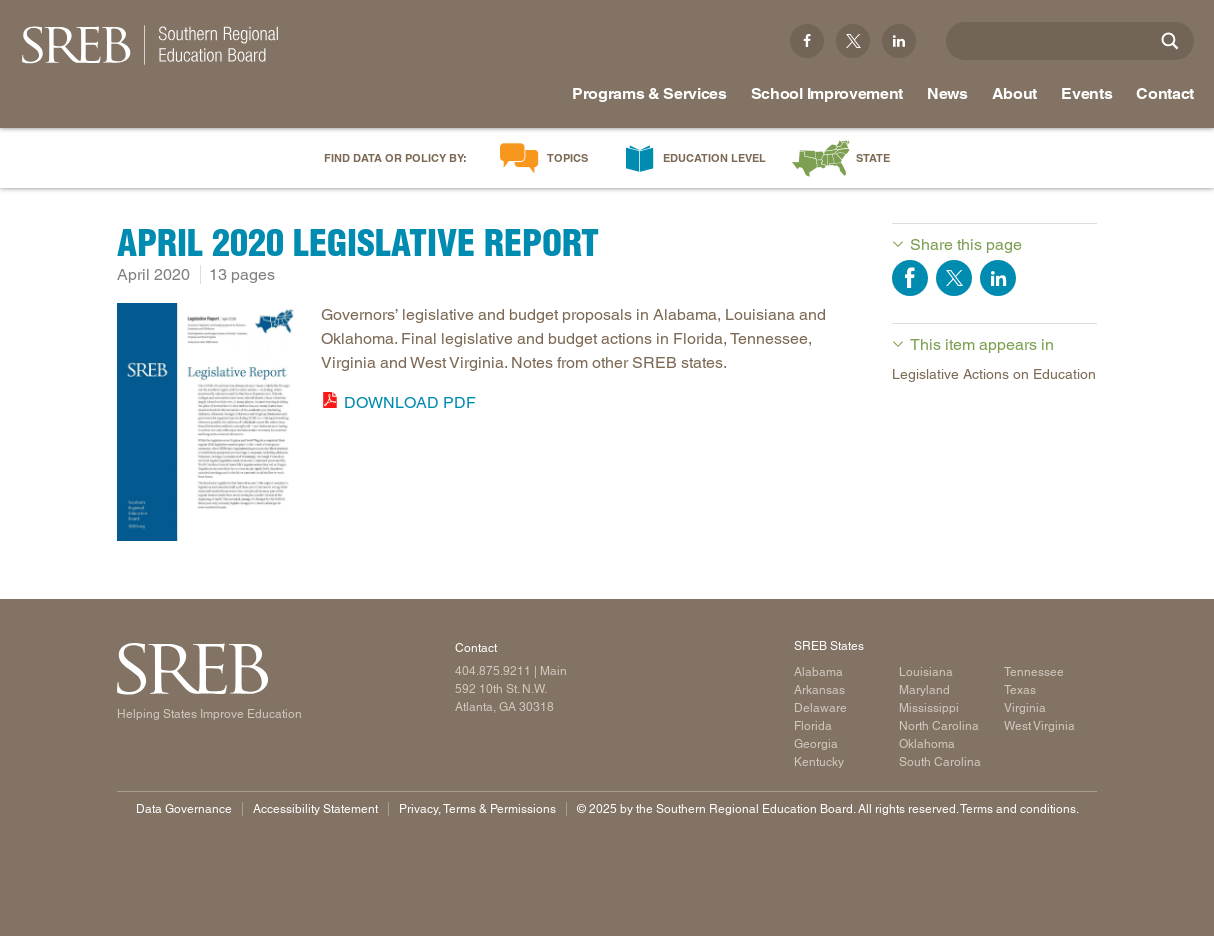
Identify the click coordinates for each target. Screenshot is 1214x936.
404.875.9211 (493, 671)
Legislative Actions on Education (994, 374)
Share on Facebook (910, 278)
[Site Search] (1170, 41)
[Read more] (209, 425)
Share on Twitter (954, 278)
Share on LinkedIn (998, 278)
